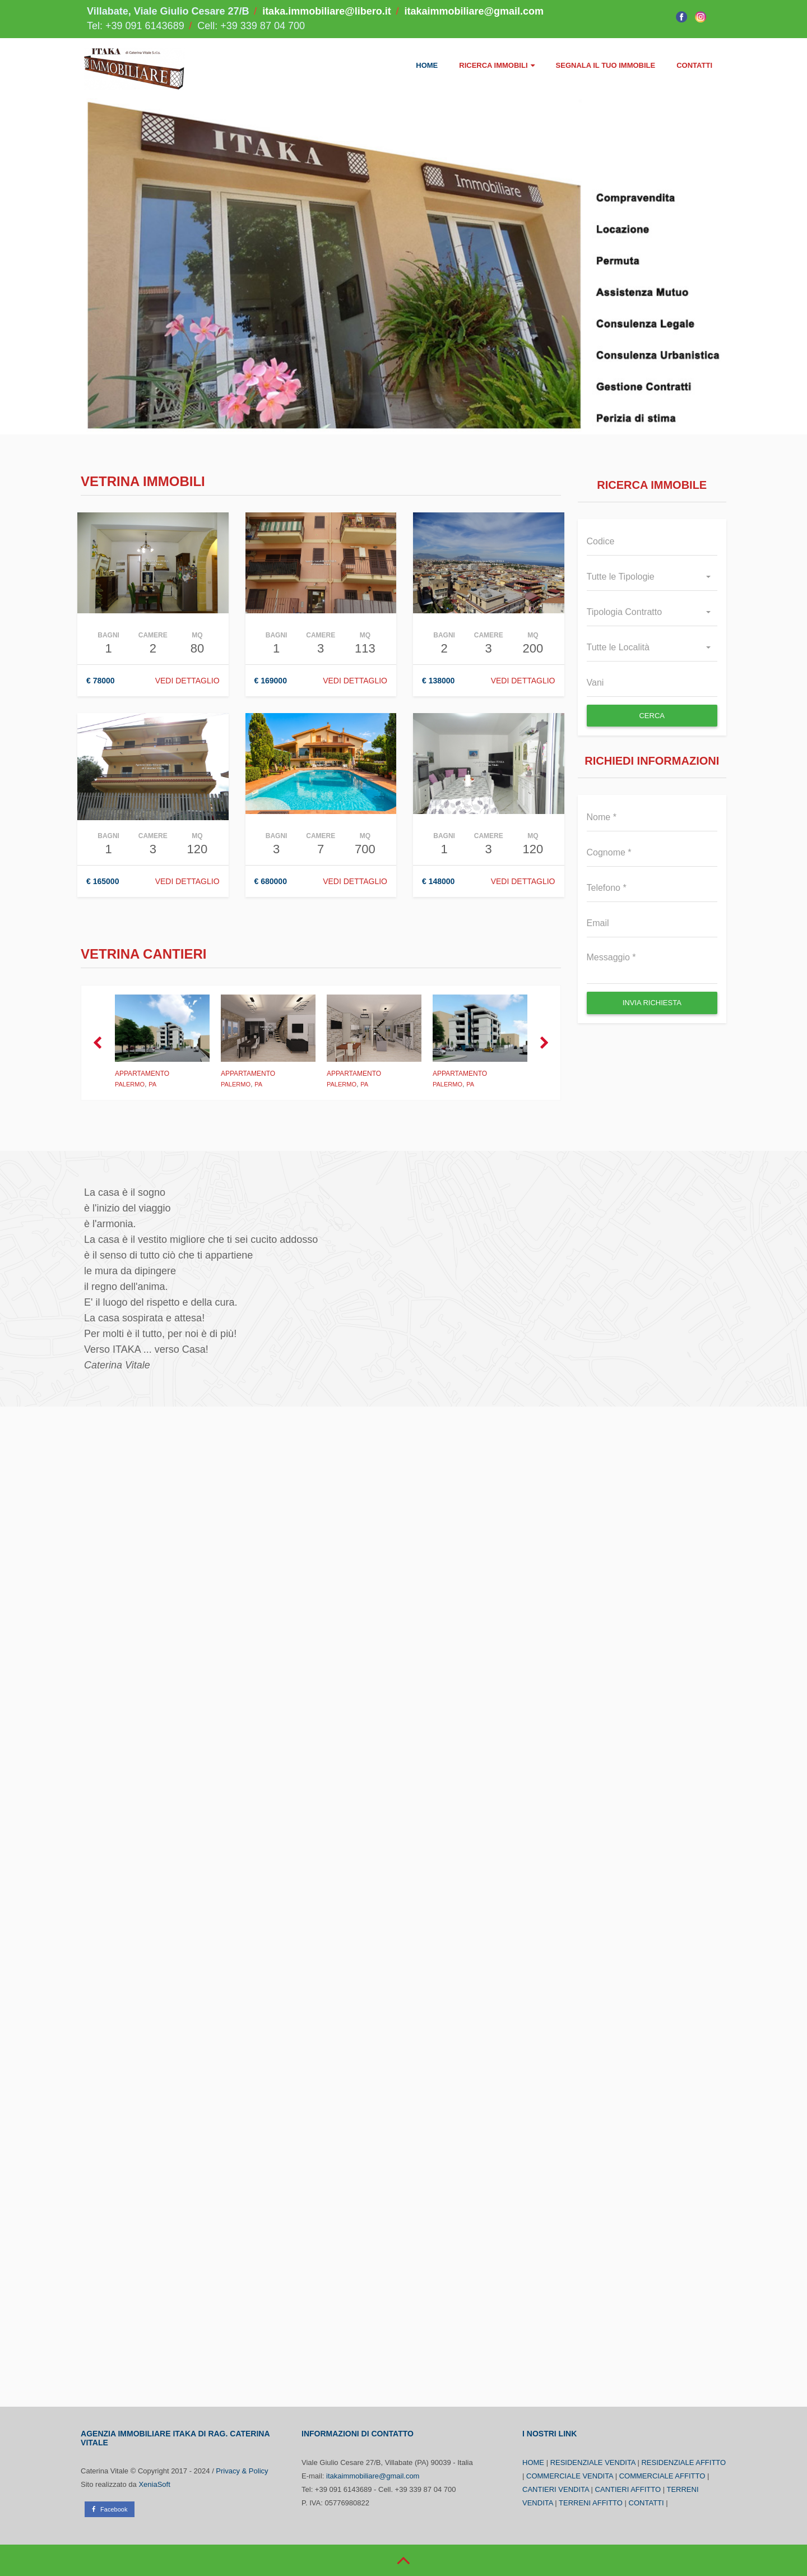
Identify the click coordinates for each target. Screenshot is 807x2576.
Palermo (130, 1084)
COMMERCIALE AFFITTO (662, 2476)
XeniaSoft (154, 2484)
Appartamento (142, 1073)
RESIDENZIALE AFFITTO (683, 2462)
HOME (427, 65)
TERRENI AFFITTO (591, 2503)
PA (152, 1084)
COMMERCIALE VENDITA (569, 2476)
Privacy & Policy (242, 2471)
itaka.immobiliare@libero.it (326, 11)
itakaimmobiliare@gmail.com (474, 11)
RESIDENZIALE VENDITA (593, 2462)
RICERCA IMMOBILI (496, 65)
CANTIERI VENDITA (555, 2489)
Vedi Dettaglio (523, 680)
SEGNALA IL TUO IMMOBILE (606, 65)
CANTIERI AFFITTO (628, 2489)
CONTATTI (694, 65)
